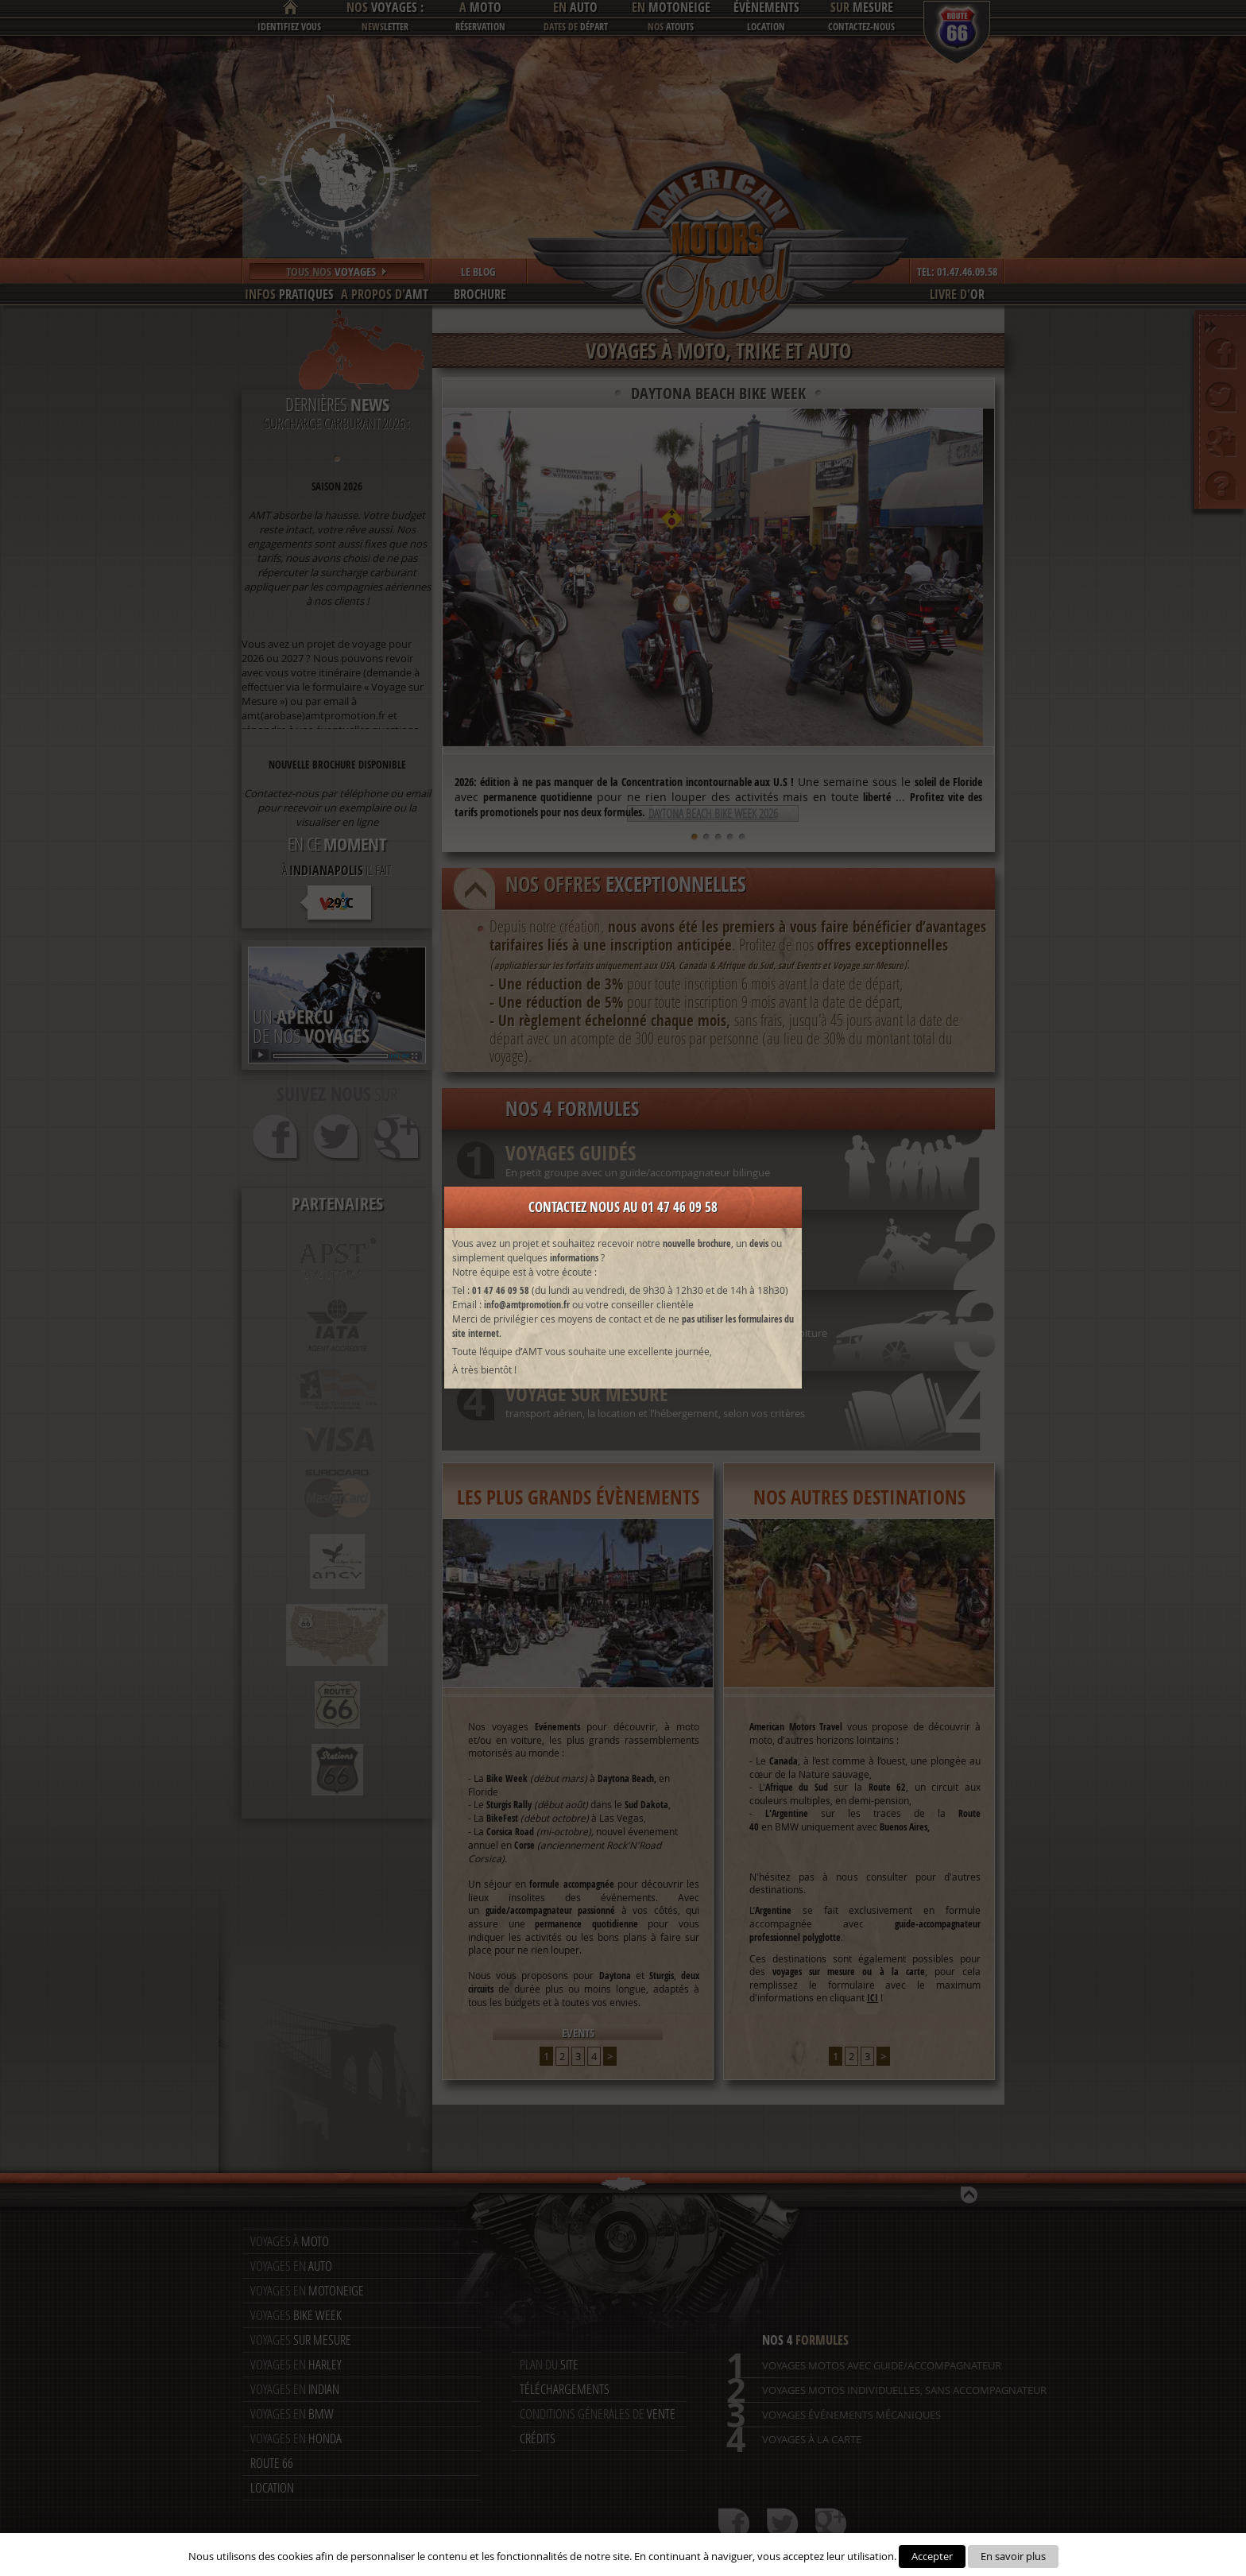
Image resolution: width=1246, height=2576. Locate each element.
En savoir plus (1013, 2556)
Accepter (932, 2556)
